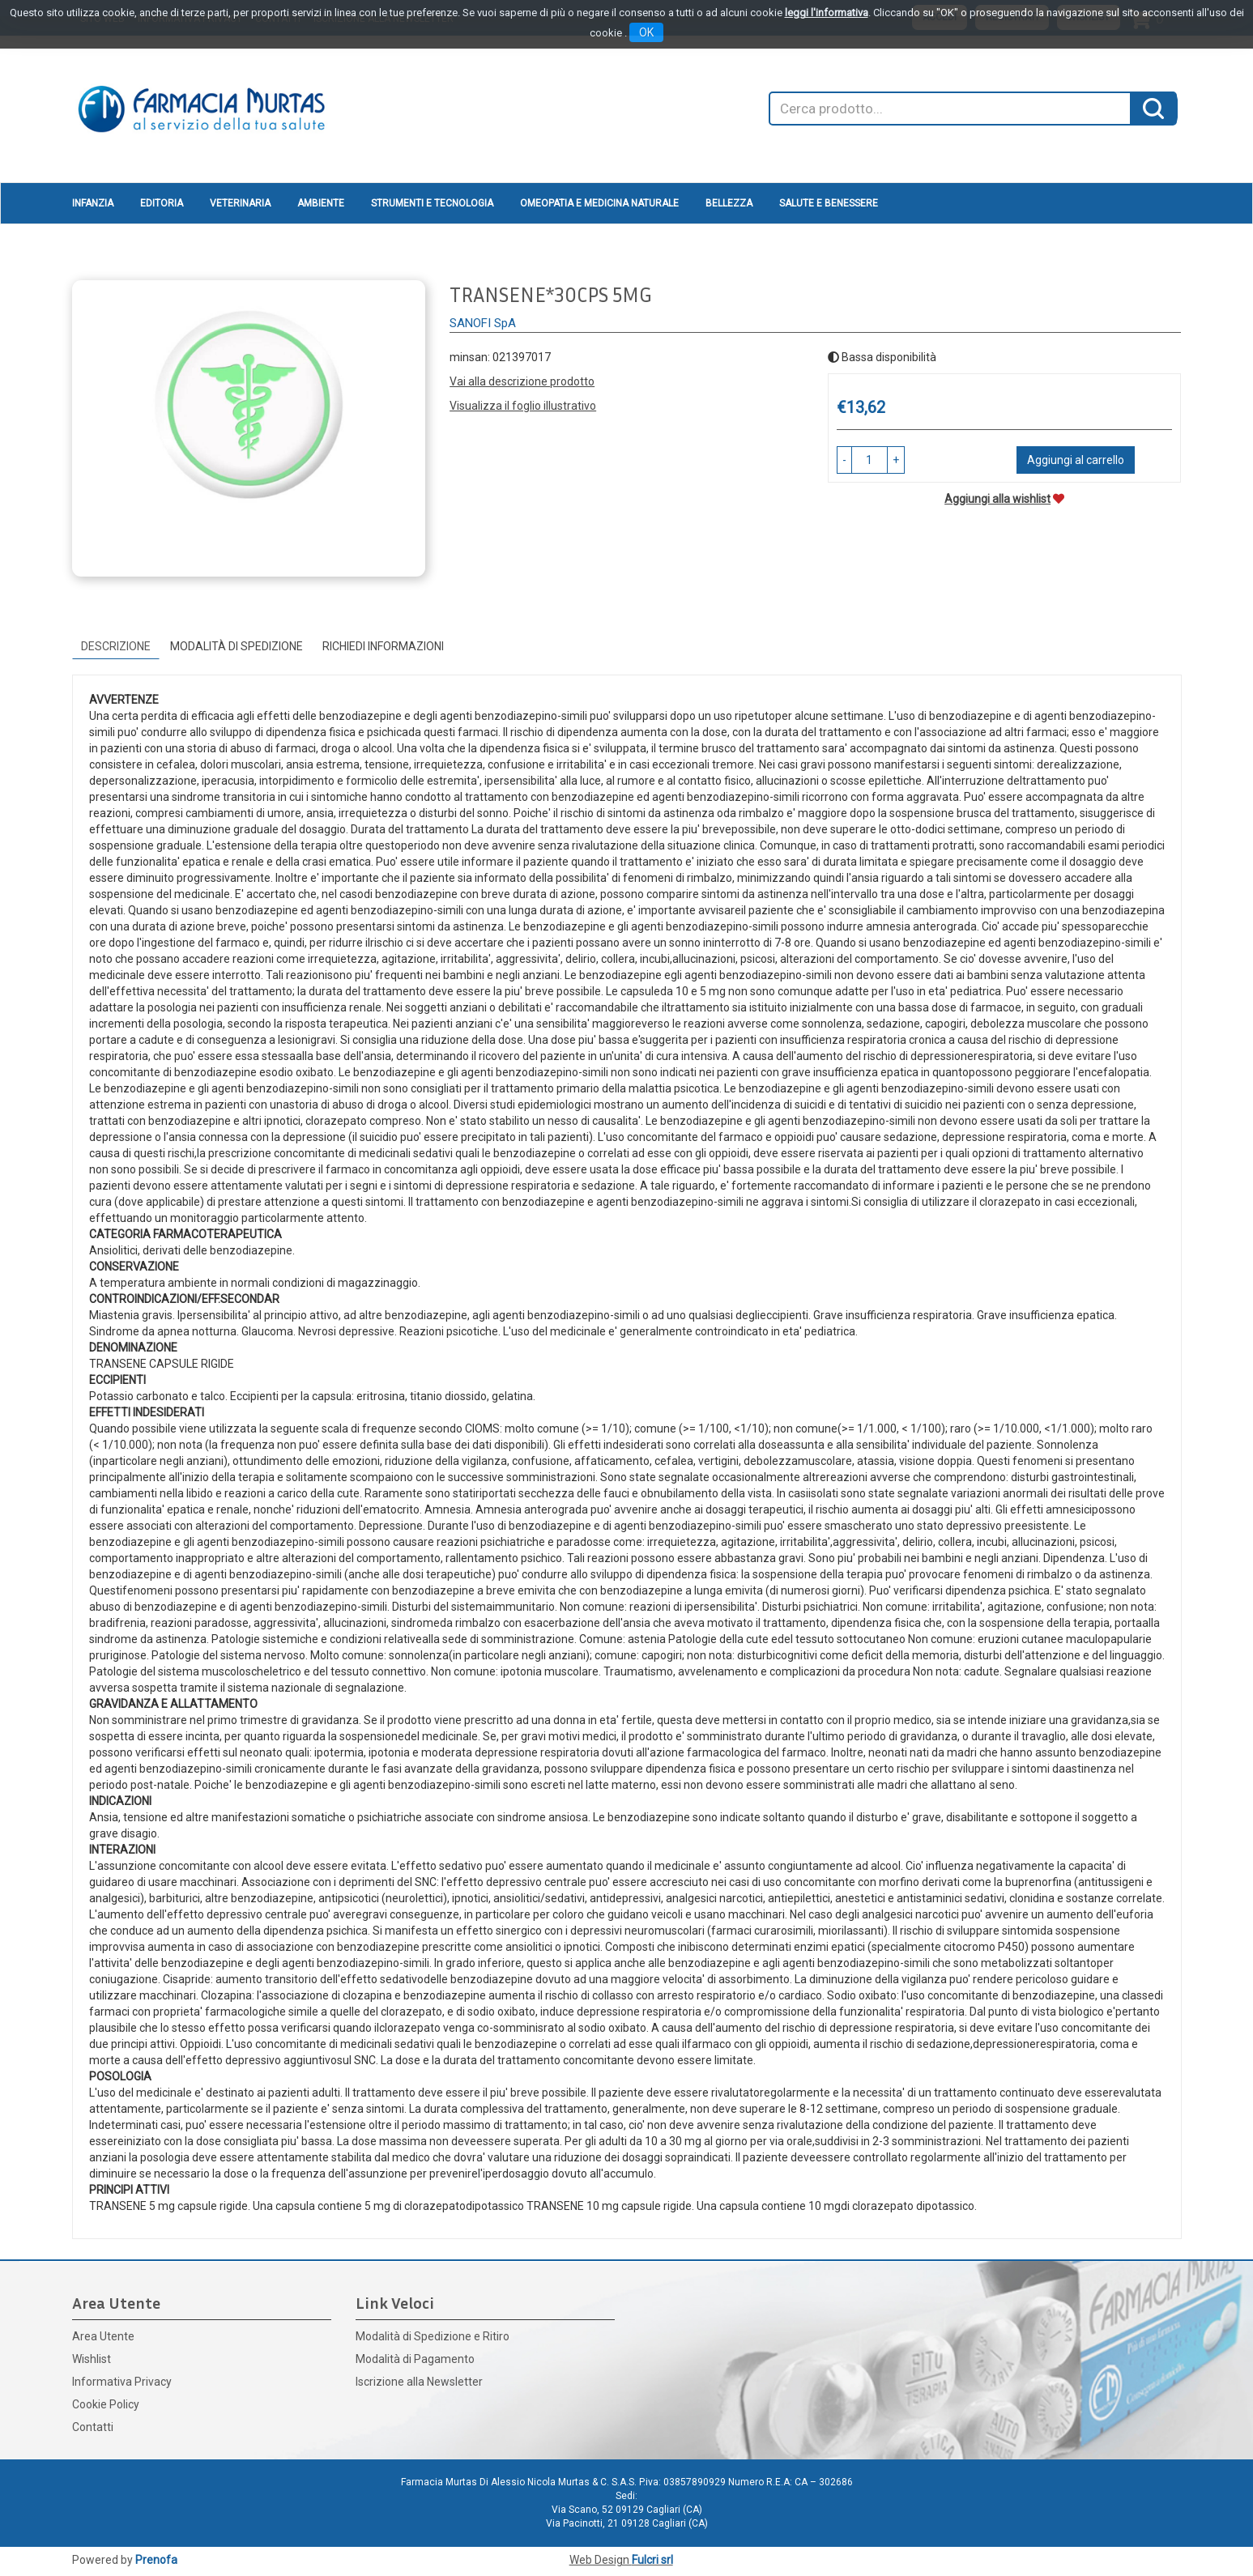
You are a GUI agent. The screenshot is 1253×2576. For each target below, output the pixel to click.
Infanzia (92, 203)
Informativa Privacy (122, 2381)
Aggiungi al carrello (1075, 459)
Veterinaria (240, 203)
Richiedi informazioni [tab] (383, 646)
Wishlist (91, 2358)
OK (646, 32)
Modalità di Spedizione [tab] (236, 646)
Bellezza (728, 203)
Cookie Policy (105, 2404)
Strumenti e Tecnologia (432, 203)
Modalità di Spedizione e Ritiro (432, 2336)
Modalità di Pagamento (415, 2358)
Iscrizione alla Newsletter (419, 2381)
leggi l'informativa (826, 12)
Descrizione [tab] (116, 646)
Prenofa (156, 2559)
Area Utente (103, 2336)
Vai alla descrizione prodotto (522, 381)
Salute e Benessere (828, 203)
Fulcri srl (652, 2559)
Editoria (161, 203)
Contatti (92, 2427)
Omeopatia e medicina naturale (599, 203)
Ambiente (320, 203)
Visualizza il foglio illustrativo (523, 405)
